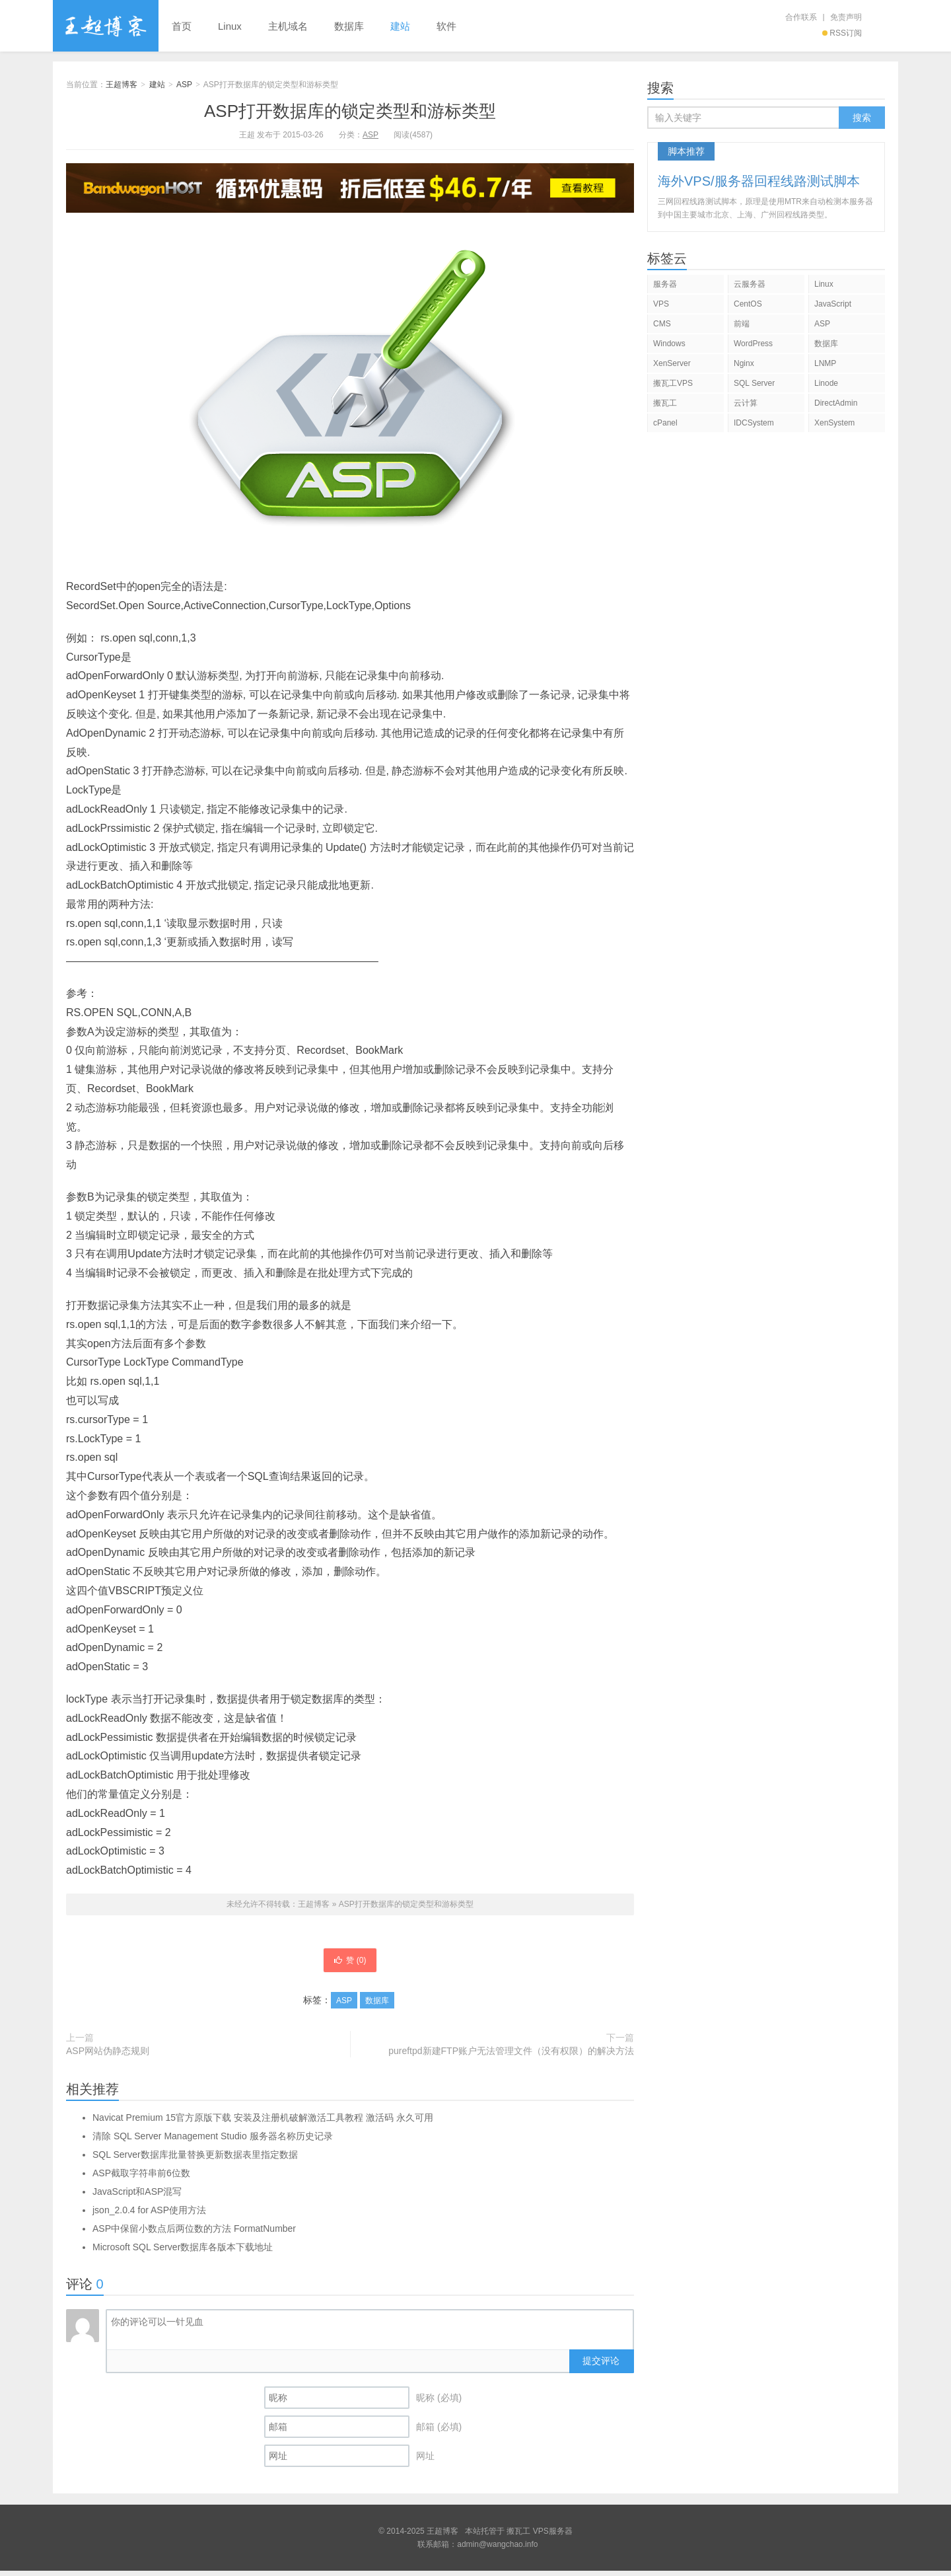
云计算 (745, 403)
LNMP (825, 363)
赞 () (350, 1963)
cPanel (665, 422)
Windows (669, 343)
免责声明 (846, 17)
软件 (446, 26)
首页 (182, 26)
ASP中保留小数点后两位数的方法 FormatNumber (194, 2233)
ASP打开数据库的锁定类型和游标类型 (350, 111)
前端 (742, 323)
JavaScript (832, 304)
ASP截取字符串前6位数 (141, 2178)
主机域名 (288, 26)
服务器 (665, 284)
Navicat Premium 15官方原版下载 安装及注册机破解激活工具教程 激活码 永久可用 (262, 2122)
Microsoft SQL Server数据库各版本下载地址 (182, 2252)
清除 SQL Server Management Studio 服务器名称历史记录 (212, 2141)
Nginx (744, 363)
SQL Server (754, 383)
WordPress (753, 343)
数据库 (349, 26)
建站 (400, 26)
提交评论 (600, 2366)
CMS (662, 323)
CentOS (748, 304)
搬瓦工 (665, 403)
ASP (184, 84)
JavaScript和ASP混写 (137, 2196)
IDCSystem (754, 422)
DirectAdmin (835, 403)
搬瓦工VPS (673, 383)
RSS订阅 (842, 33)
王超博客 (105, 26)
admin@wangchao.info (497, 2549)
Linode (826, 383)
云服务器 (749, 284)
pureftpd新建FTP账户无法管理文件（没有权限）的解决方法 (511, 2056)
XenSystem (834, 422)
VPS (661, 304)
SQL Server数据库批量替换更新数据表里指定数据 (195, 2159)
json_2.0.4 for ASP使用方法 (149, 2215)
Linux (230, 26)
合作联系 (801, 17)
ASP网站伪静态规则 (107, 2056)
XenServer (672, 363)
